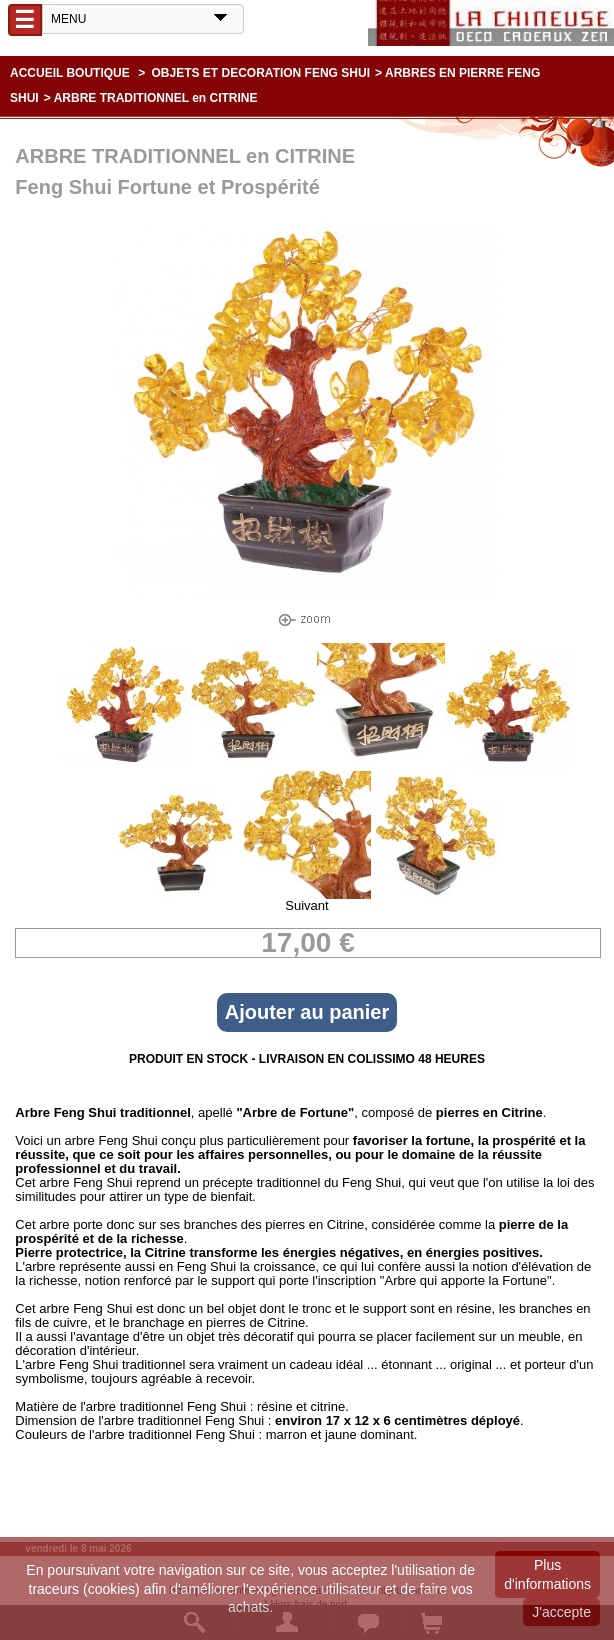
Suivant (306, 905)
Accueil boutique (70, 73)
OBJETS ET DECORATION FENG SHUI (261, 73)
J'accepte (561, 1612)
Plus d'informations (547, 1574)
